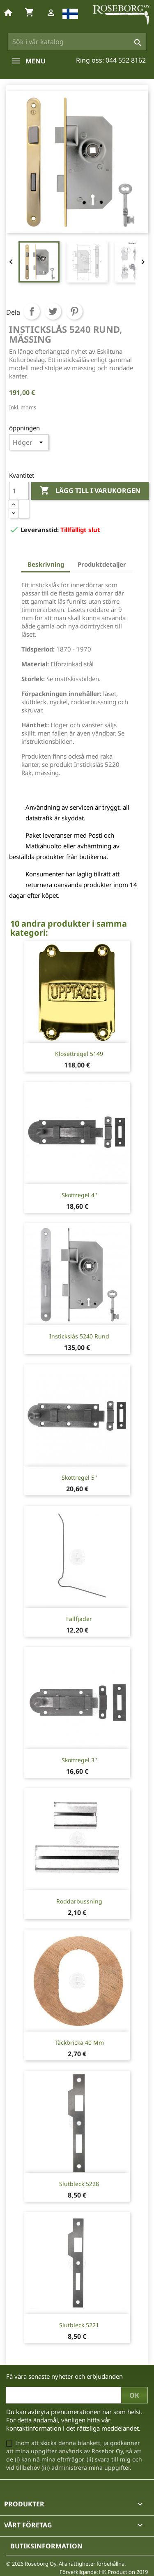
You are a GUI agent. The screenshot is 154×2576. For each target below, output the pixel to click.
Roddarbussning (79, 1901)
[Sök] (77, 41)
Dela (31, 311)
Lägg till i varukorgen (90, 491)
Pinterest (74, 311)
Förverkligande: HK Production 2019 (104, 2572)
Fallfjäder (79, 1619)
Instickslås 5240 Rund (79, 1336)
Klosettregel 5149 (79, 1054)
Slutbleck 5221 (79, 2325)
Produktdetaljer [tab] (102, 564)
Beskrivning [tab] (46, 564)
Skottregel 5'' (79, 1477)
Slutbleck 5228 (79, 2184)
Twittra (53, 311)
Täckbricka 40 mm (79, 2042)
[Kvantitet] (19, 491)
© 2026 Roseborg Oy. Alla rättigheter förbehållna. (66, 2563)
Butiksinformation (46, 2545)
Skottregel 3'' (79, 1760)
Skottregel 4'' (79, 1195)
